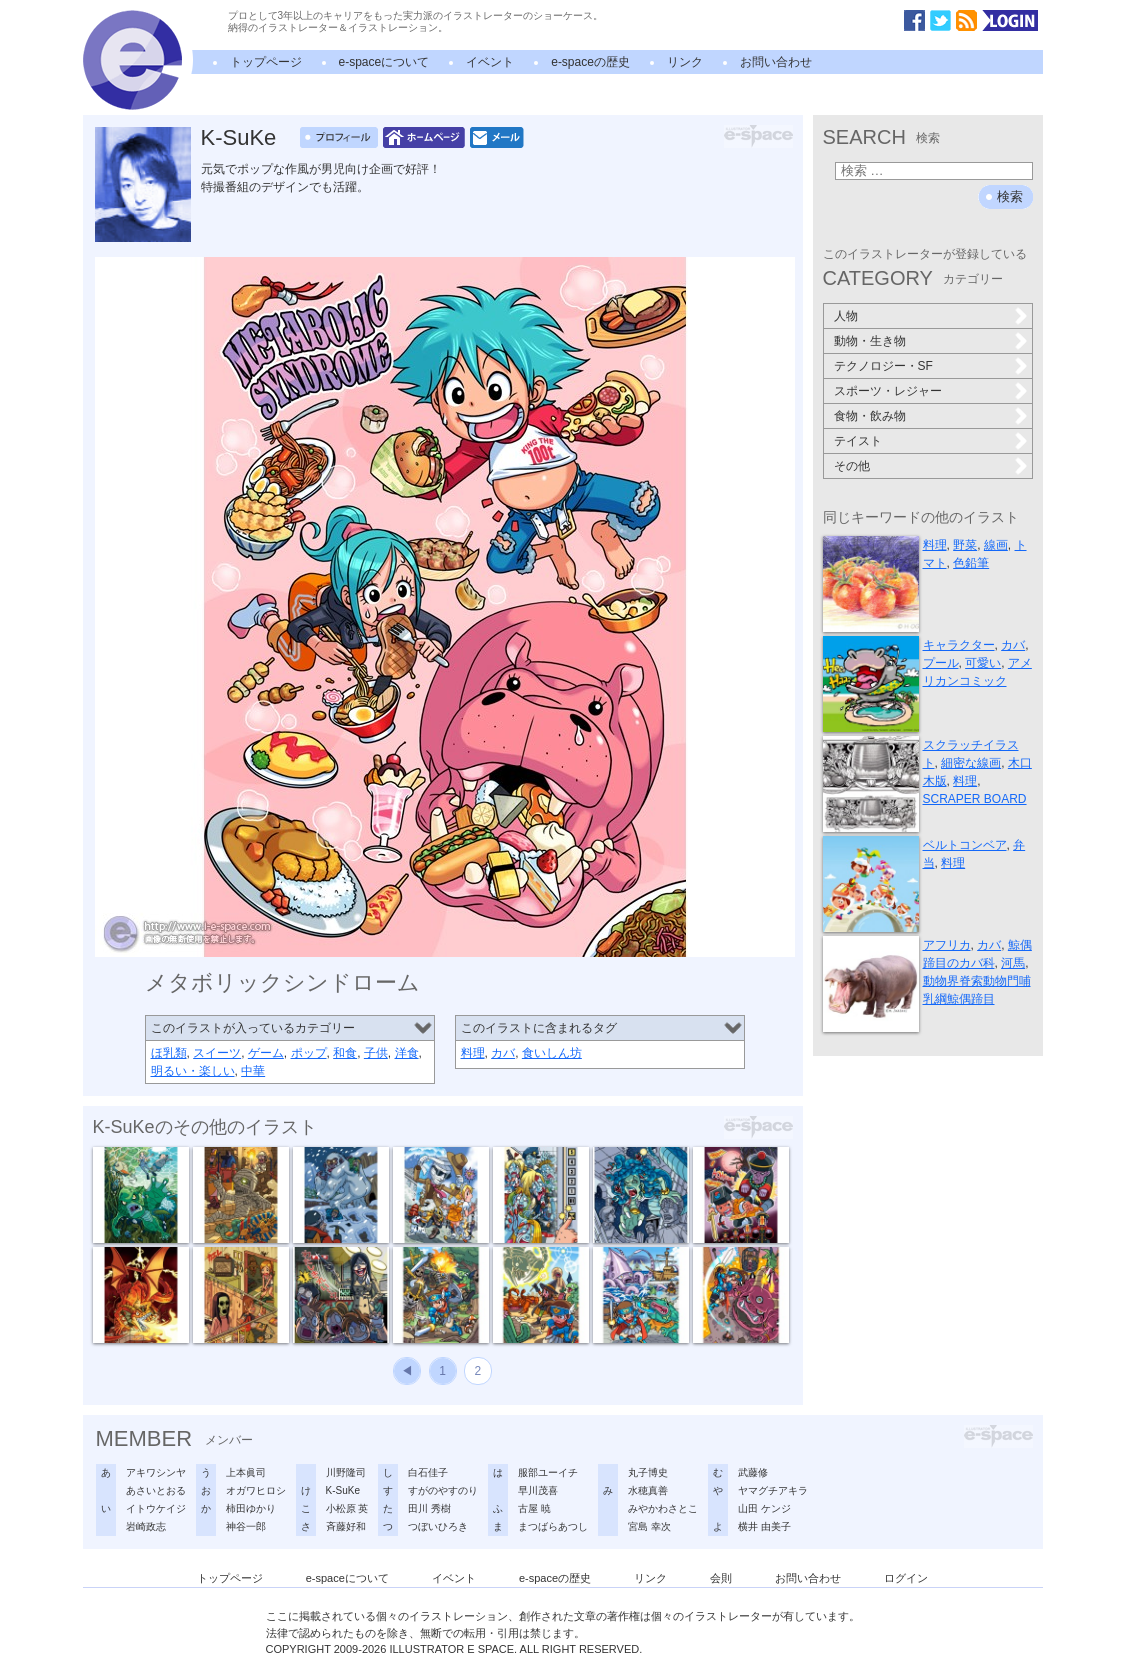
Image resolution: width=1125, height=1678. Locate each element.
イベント (490, 62)
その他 (852, 466)
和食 (345, 1053)
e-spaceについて (384, 62)
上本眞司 (246, 1472)
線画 (996, 545)
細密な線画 (971, 763)
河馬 (1013, 963)
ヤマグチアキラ (773, 1490)
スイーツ (217, 1053)
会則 (721, 1578)
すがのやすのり (443, 1490)
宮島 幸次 (649, 1526)
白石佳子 (428, 1472)
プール (941, 663)
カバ (503, 1053)
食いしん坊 (552, 1053)
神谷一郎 (246, 1526)
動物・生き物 (870, 341)
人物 (846, 316)
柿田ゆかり (251, 1508)
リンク (685, 62)
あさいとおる (156, 1490)
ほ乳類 (169, 1053)
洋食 (407, 1053)
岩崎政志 (146, 1526)
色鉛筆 (971, 563)
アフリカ (947, 945)
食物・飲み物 (870, 416)
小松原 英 (347, 1508)
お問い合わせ (776, 62)
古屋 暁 (534, 1508)
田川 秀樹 (429, 1508)
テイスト (858, 441)
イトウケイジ (156, 1508)
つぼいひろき (438, 1526)
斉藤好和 (346, 1526)
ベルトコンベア (965, 845)
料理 (473, 1053)
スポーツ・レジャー (888, 391)
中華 (253, 1071)
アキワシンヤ (156, 1472)
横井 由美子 (764, 1526)
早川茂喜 (538, 1490)
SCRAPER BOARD (975, 799)
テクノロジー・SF (883, 366)
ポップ (309, 1053)
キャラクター (959, 645)
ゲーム (266, 1053)
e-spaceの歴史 (590, 62)
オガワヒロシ (256, 1490)
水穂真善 (648, 1490)
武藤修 (753, 1472)
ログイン (906, 1578)
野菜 (965, 545)
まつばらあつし (553, 1526)
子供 (376, 1053)
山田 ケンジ (764, 1508)
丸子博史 (648, 1472)
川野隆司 (346, 1472)
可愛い (983, 663)
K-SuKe (239, 137)
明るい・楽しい (193, 1071)
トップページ (266, 62)
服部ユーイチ (548, 1472)
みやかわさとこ (663, 1508)
